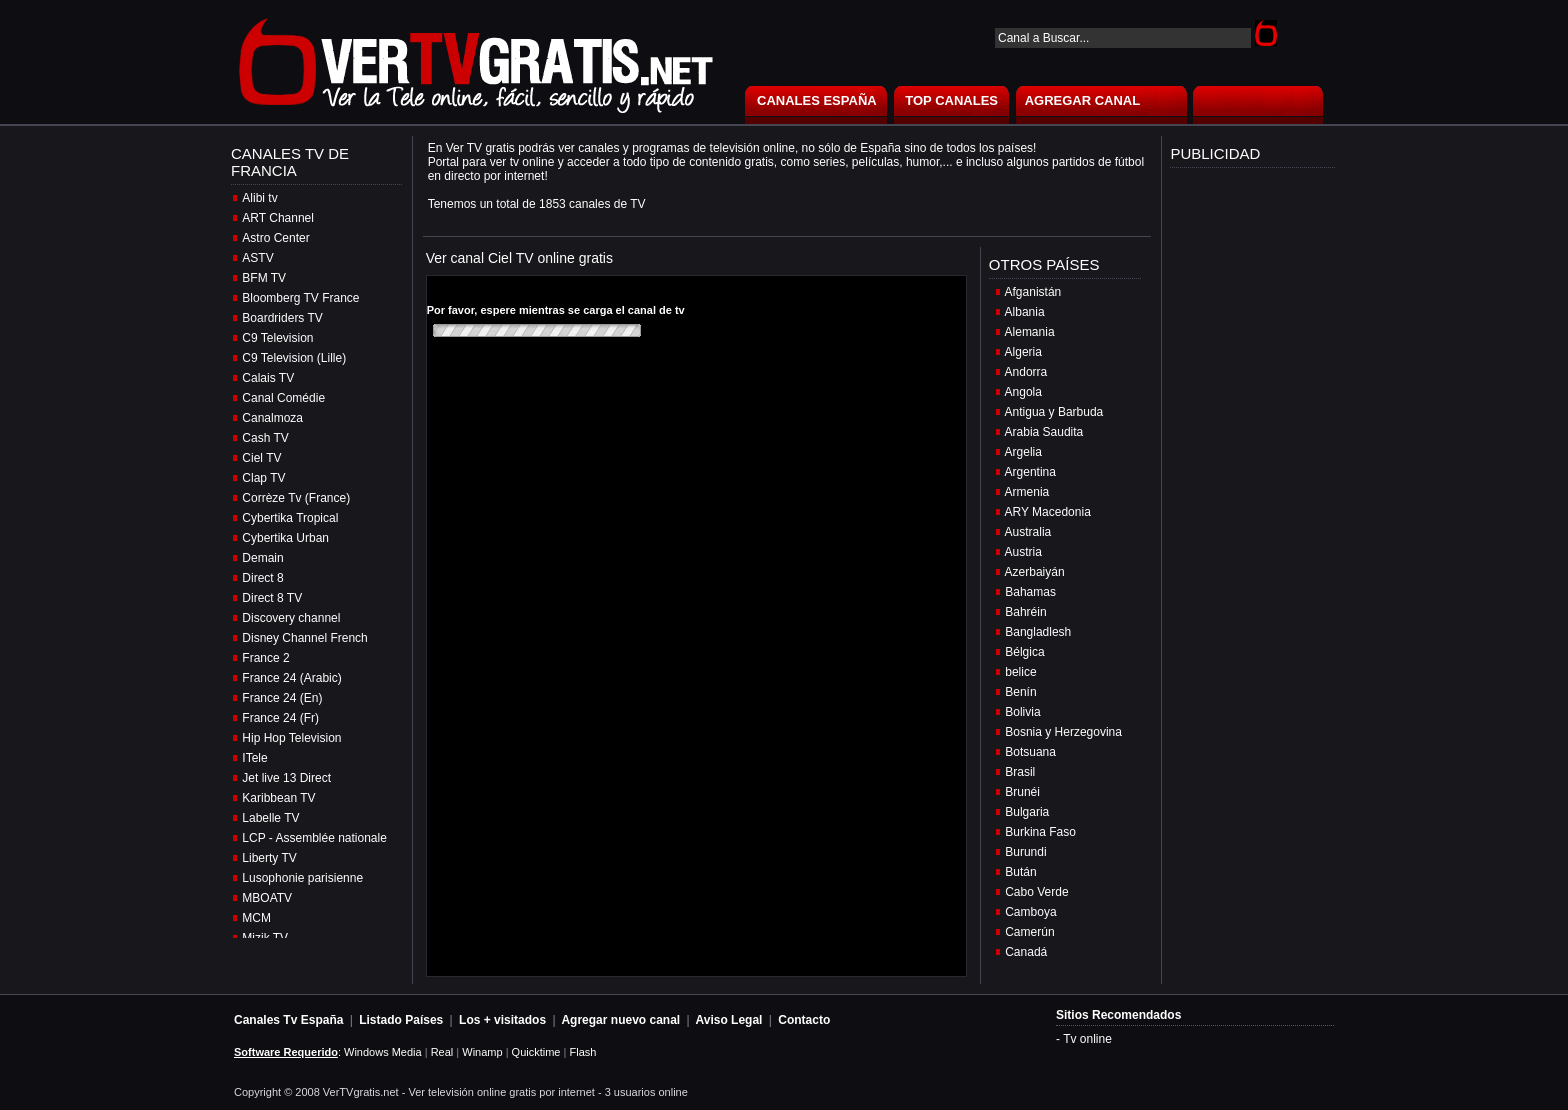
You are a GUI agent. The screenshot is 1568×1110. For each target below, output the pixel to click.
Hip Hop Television (291, 738)
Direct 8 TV (272, 598)
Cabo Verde (1036, 892)
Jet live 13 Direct (286, 778)
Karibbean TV (278, 798)
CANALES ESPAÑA (817, 100)
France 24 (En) (282, 698)
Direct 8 (262, 578)
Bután (1020, 872)
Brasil (1020, 772)
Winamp (482, 1052)
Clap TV (263, 478)
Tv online (1087, 1039)
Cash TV (265, 438)
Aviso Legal (729, 1020)
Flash (582, 1052)
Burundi (1025, 852)
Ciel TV (261, 458)
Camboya (1030, 912)
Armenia (1027, 492)
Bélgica (1024, 652)
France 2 (265, 658)
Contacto (804, 1020)
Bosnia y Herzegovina (1063, 732)
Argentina (1030, 472)
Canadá (1026, 952)
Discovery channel (291, 618)
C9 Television (277, 338)
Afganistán (1033, 292)
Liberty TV (269, 858)
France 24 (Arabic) (291, 678)
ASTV (257, 258)
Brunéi (1022, 792)
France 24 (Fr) (280, 718)
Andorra (1026, 372)
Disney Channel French (304, 638)
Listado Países (401, 1020)
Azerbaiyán (1035, 572)
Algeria (1023, 352)
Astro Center (275, 238)
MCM (256, 918)
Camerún (1029, 932)
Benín (1020, 692)
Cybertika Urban (285, 538)
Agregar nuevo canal (620, 1020)
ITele (254, 758)
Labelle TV (270, 818)
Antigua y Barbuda (1054, 412)
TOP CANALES (951, 100)
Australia (1028, 532)
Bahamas (1030, 592)
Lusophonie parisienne (302, 878)
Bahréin (1025, 612)
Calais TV (268, 378)
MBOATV (267, 898)
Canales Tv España (288, 1020)
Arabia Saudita (1044, 432)
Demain (262, 558)
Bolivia (1022, 712)
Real (442, 1052)
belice (1020, 672)
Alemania (1030, 332)
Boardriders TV (282, 318)
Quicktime (536, 1052)
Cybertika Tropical (290, 518)
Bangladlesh (1038, 632)
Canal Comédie (283, 398)
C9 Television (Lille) (294, 358)
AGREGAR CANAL (1083, 100)
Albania (1025, 312)
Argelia (1023, 452)
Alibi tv (259, 198)
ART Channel (278, 218)
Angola (1023, 392)
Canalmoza (272, 418)
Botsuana (1030, 752)
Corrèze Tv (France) (296, 498)
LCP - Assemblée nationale (314, 838)
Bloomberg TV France (300, 298)
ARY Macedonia (1048, 512)
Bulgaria (1027, 812)
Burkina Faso (1040, 832)
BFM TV (264, 278)
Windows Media (383, 1052)
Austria (1023, 552)
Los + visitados (502, 1020)
